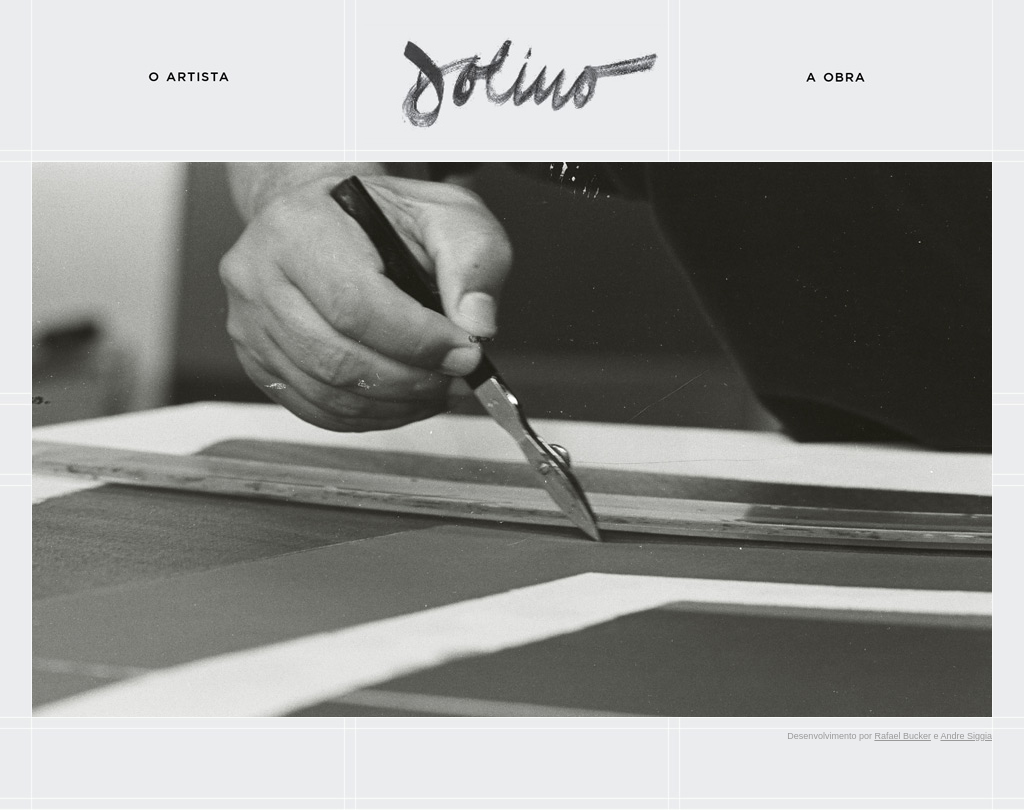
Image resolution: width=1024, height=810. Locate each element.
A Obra (836, 75)
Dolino (512, 75)
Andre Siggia (966, 736)
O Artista (188, 75)
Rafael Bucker (902, 736)
